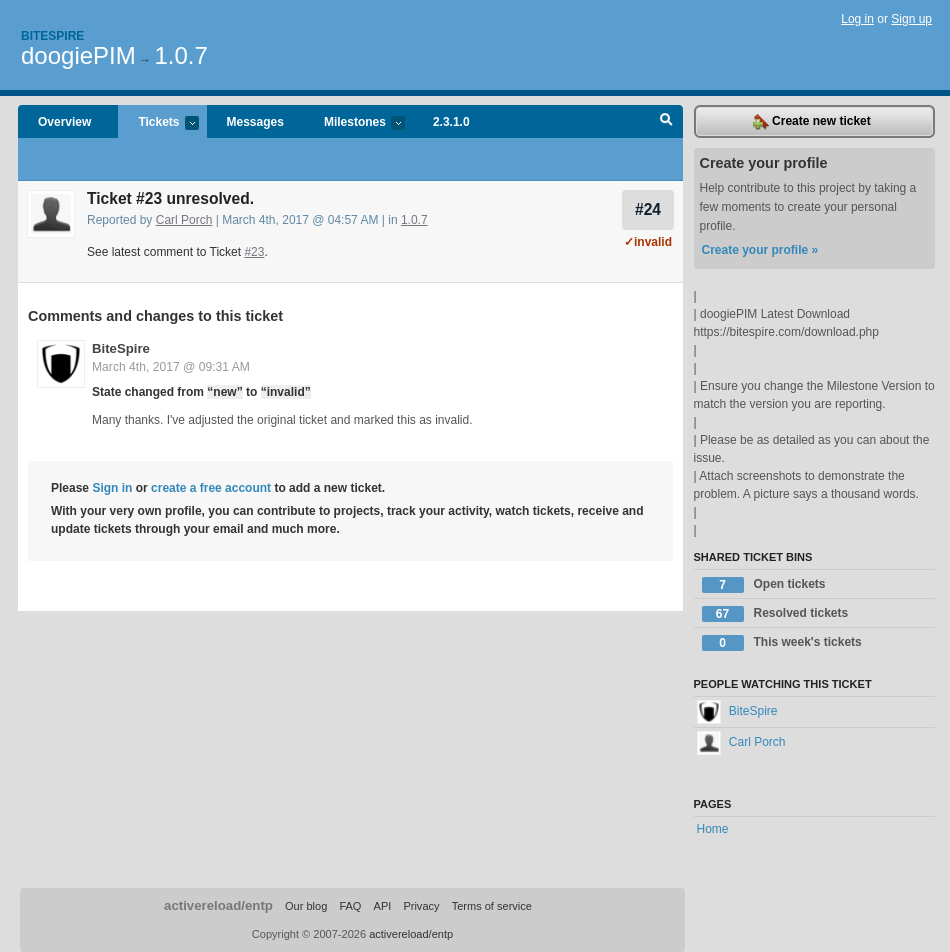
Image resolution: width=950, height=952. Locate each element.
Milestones (354, 123)
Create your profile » (760, 250)
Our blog (306, 906)
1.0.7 (180, 55)
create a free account (211, 488)
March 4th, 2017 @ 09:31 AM (171, 367)
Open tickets (764, 585)
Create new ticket (812, 122)
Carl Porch (184, 220)
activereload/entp (218, 905)
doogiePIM (78, 55)
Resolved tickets (775, 614)
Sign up (911, 19)
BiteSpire (121, 348)
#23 (254, 252)
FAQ (350, 906)
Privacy (421, 906)
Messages (255, 122)
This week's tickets (782, 643)
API (383, 906)
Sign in (112, 488)
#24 (648, 209)
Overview (64, 122)
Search (666, 122)
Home (713, 829)
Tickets (158, 123)
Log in (857, 19)
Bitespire (52, 36)
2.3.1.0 (451, 122)
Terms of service (492, 906)
